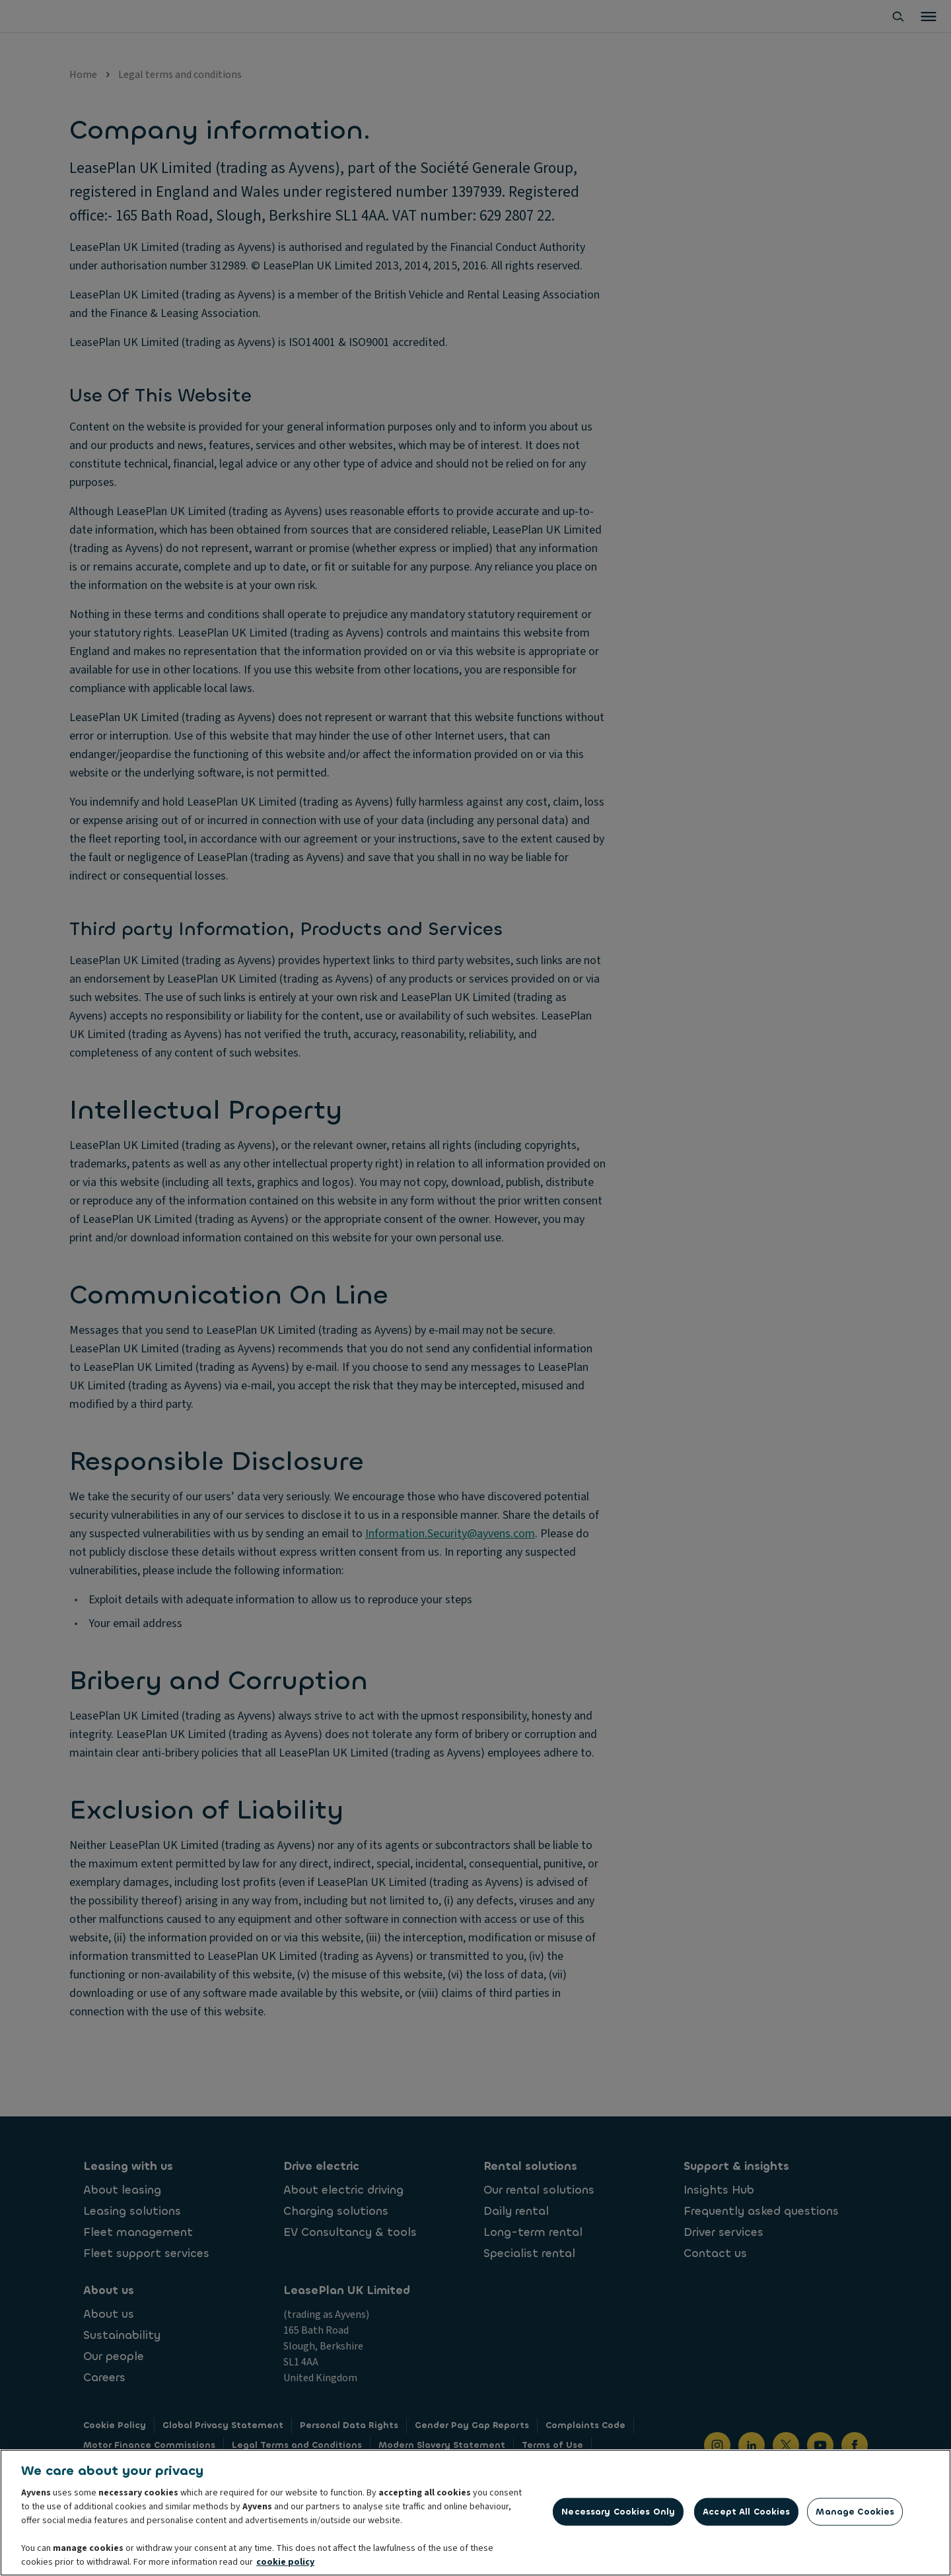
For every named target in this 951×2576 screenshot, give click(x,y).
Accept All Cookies (746, 2512)
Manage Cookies (855, 2512)
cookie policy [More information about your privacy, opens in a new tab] (285, 2562)
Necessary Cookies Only (618, 2512)
